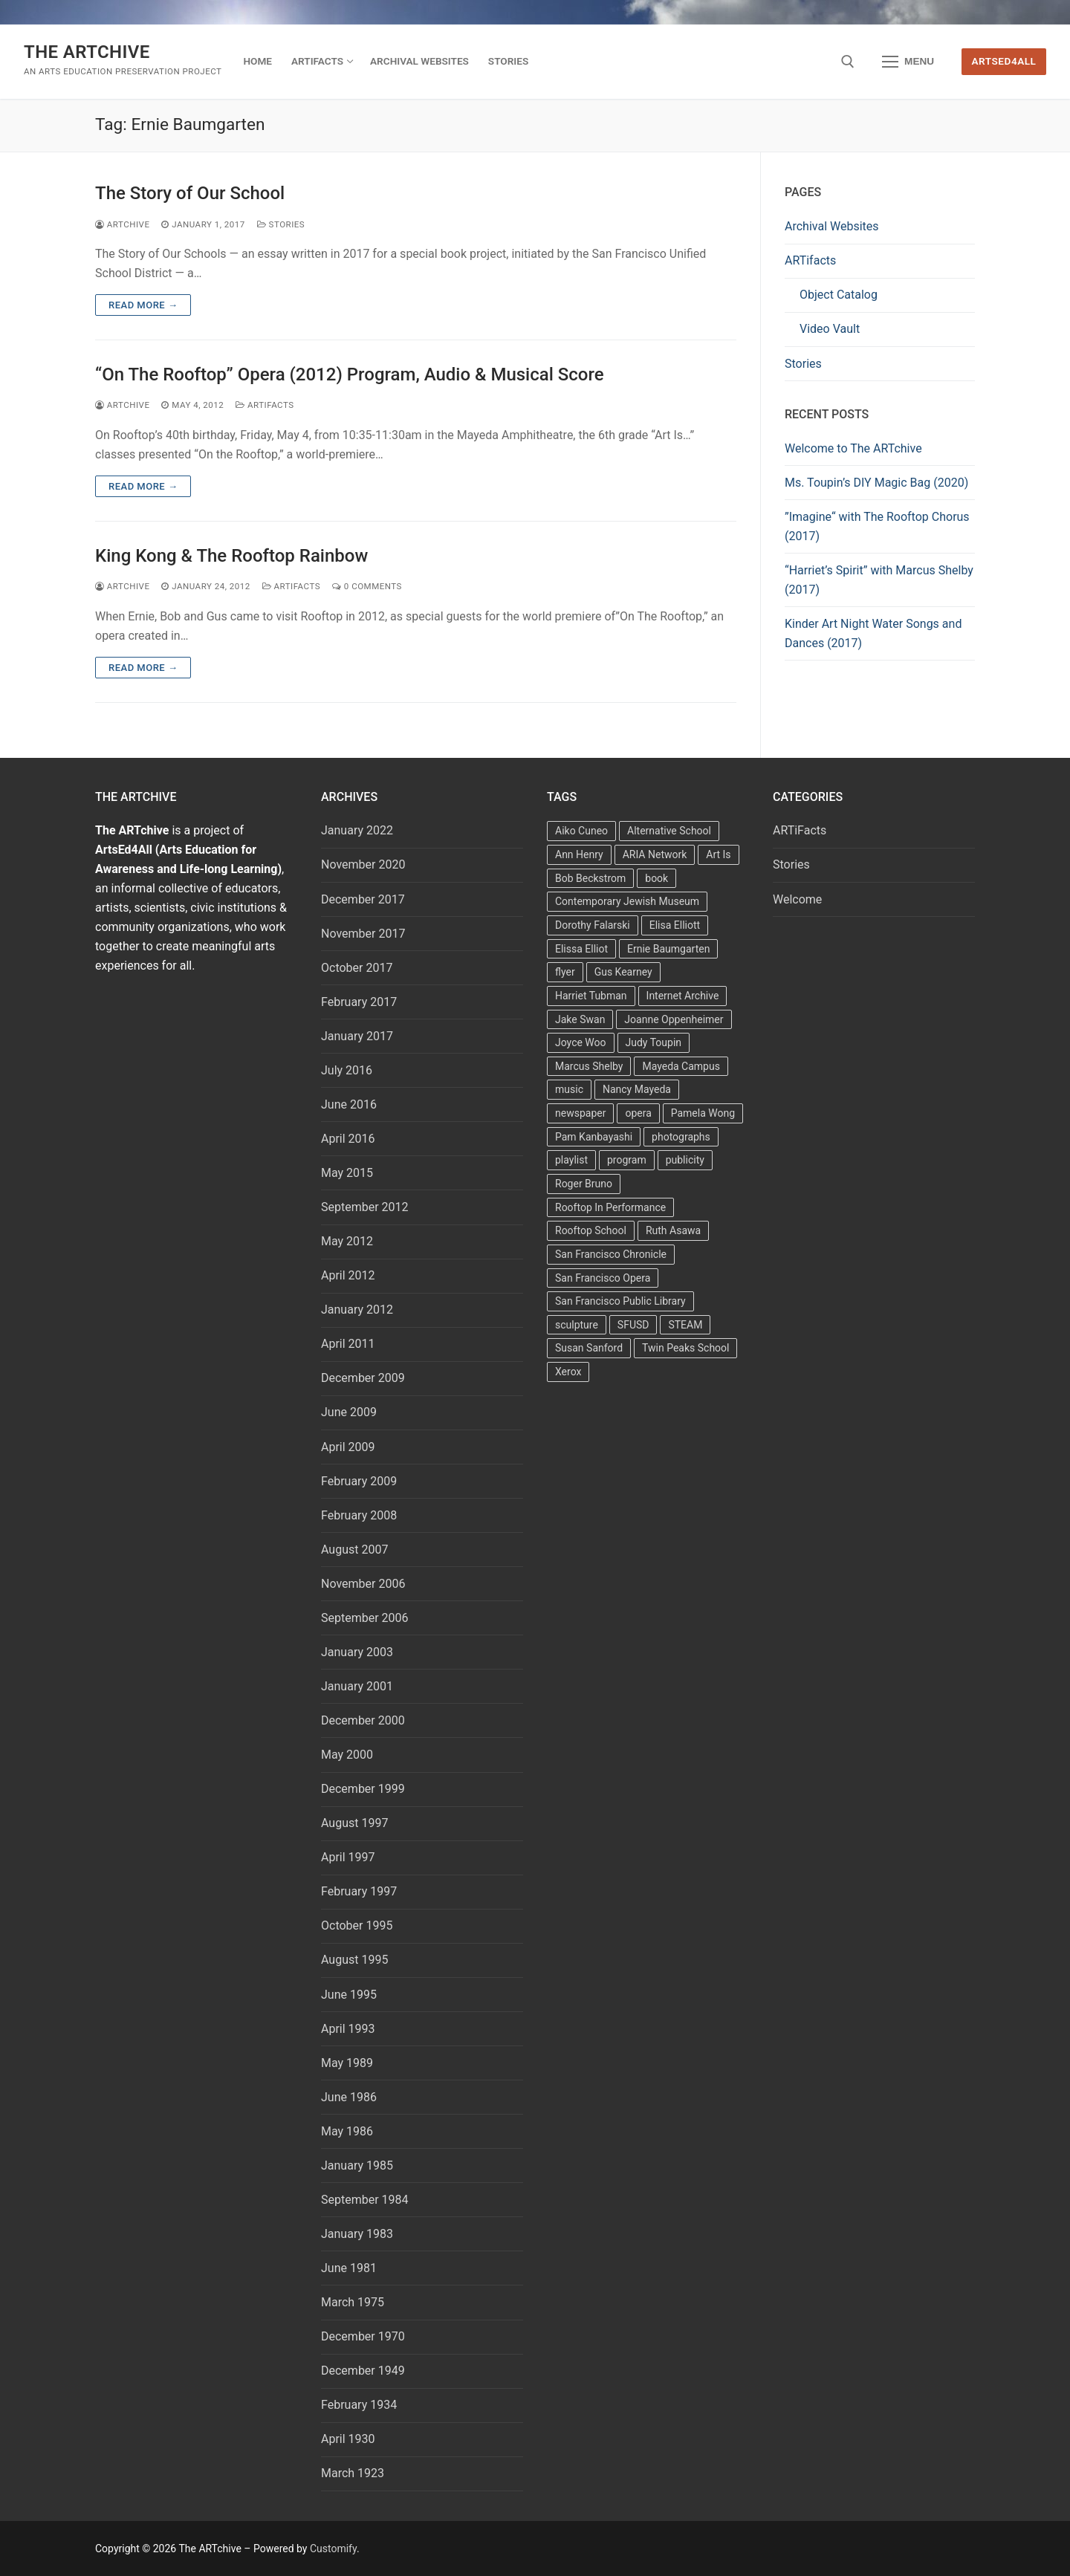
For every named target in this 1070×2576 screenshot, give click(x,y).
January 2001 (357, 1686)
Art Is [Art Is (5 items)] (718, 854)
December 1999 (363, 1789)
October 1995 (356, 1925)
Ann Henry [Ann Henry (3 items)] (579, 854)
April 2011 (348, 1344)
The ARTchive (87, 52)
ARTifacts (810, 260)
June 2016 (349, 1104)
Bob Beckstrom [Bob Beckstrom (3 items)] (590, 878)
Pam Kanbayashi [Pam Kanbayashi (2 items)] (593, 1137)
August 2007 (354, 1549)
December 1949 (363, 2371)
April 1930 (348, 2439)
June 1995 (349, 1995)
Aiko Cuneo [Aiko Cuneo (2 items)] (581, 831)
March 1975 (352, 2302)
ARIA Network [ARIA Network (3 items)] (655, 854)
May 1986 (347, 2131)
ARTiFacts (265, 405)
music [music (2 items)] (569, 1089)
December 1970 (363, 2336)
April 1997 (348, 1857)
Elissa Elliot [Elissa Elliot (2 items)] (581, 949)
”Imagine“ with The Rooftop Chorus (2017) (877, 526)
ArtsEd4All (1004, 61)
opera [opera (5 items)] (638, 1113)
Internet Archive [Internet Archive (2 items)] (682, 996)
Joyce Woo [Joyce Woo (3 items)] (580, 1042)
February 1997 (359, 1891)
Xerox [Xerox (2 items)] (568, 1372)
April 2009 (348, 1447)
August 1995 (354, 1960)
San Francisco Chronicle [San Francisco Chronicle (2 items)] (611, 1254)
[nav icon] (908, 61)
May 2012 (347, 1241)
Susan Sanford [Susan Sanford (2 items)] (589, 1348)
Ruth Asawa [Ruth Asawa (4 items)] (673, 1230)
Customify (333, 2548)
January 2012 (357, 1309)
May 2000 (347, 1755)
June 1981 (349, 2268)
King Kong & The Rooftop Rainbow (231, 555)
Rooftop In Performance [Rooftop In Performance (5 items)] (610, 1207)
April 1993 (348, 2029)
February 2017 (359, 1002)
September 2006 (365, 1618)
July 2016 (346, 1070)
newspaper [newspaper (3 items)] (580, 1113)
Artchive (122, 224)
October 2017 (356, 968)
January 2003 (357, 1652)
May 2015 (347, 1173)
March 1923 (352, 2473)
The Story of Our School (190, 193)
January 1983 (357, 2234)
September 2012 (365, 1207)
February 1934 (359, 2405)
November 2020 (363, 864)
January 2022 (357, 830)
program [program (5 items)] (626, 1160)
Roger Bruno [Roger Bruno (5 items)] (583, 1184)
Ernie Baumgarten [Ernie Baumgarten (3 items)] (668, 949)
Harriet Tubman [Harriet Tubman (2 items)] (591, 996)
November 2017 (363, 934)
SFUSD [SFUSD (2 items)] (633, 1325)
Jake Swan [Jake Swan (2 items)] (580, 1019)
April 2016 (348, 1139)
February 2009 (359, 1481)
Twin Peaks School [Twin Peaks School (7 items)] (685, 1348)
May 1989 (347, 2063)
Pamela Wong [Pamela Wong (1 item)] (703, 1113)
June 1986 (349, 2097)
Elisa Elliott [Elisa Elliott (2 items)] (674, 925)
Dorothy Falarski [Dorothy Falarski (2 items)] (592, 925)
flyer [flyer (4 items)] (565, 972)
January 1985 (357, 2165)
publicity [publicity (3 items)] (685, 1160)
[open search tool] (848, 61)
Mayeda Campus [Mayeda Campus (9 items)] (681, 1066)
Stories (281, 224)
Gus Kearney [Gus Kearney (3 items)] (623, 972)
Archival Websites (832, 226)
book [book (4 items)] (656, 878)
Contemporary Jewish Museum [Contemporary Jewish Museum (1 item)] (627, 901)
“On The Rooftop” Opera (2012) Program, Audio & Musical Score (349, 374)
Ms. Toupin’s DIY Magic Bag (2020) (876, 483)
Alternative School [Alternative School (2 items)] (669, 831)
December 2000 (363, 1720)
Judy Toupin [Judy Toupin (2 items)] (654, 1042)
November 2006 (363, 1584)
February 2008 (359, 1515)
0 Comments (367, 586)
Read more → (143, 305)
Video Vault (830, 329)
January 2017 (357, 1036)
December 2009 (363, 1378)
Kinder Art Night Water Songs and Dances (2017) (873, 633)
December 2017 (363, 899)
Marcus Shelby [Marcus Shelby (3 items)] (589, 1066)
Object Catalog (839, 295)
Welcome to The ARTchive (853, 448)
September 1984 (365, 2200)
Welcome (797, 899)
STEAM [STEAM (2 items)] (685, 1325)
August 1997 (354, 1823)
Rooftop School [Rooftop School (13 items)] (590, 1230)
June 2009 (349, 1412)
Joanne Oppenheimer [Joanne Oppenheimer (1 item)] (673, 1019)
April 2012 (348, 1275)
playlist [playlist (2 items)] (571, 1160)
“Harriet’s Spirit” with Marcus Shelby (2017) (879, 580)
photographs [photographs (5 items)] (681, 1137)
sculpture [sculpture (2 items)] (576, 1325)
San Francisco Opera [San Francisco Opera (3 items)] (602, 1278)
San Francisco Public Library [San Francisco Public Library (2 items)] (620, 1301)
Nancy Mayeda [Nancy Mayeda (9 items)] (637, 1089)
